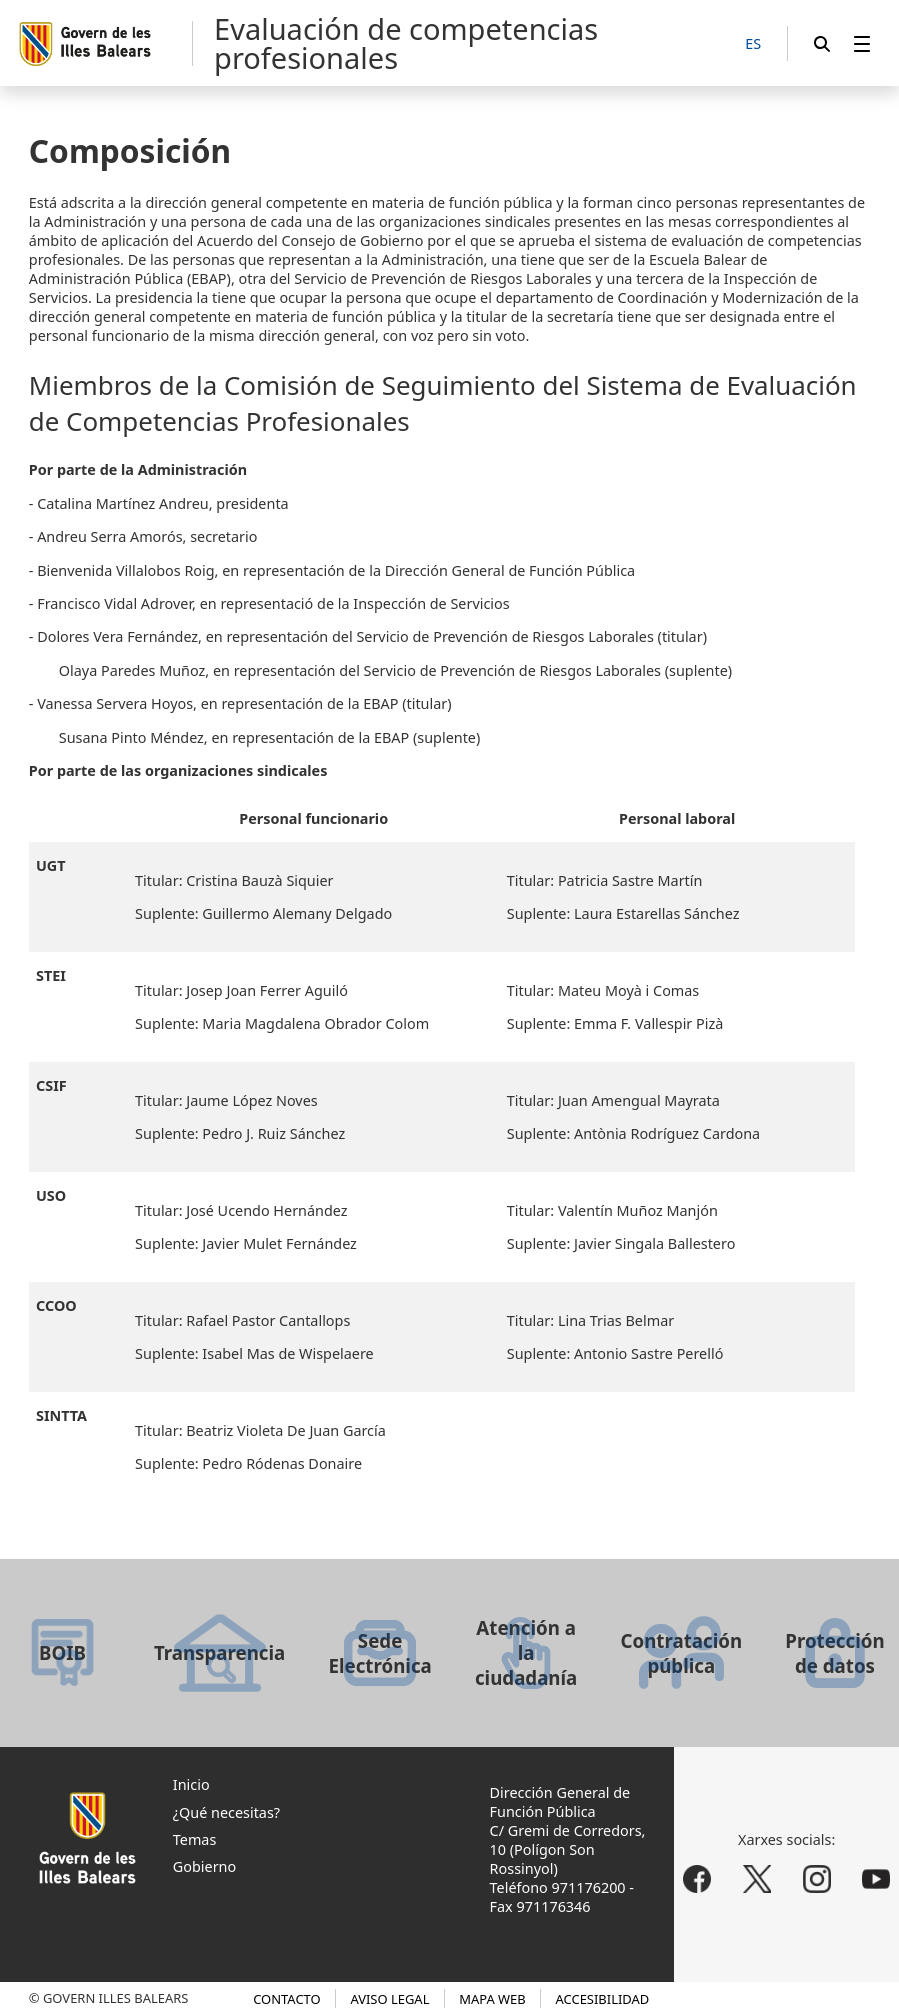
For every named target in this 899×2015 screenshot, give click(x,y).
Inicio (191, 1784)
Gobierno (204, 1866)
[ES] (753, 44)
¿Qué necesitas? (226, 1812)
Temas (195, 1839)
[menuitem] (862, 43)
